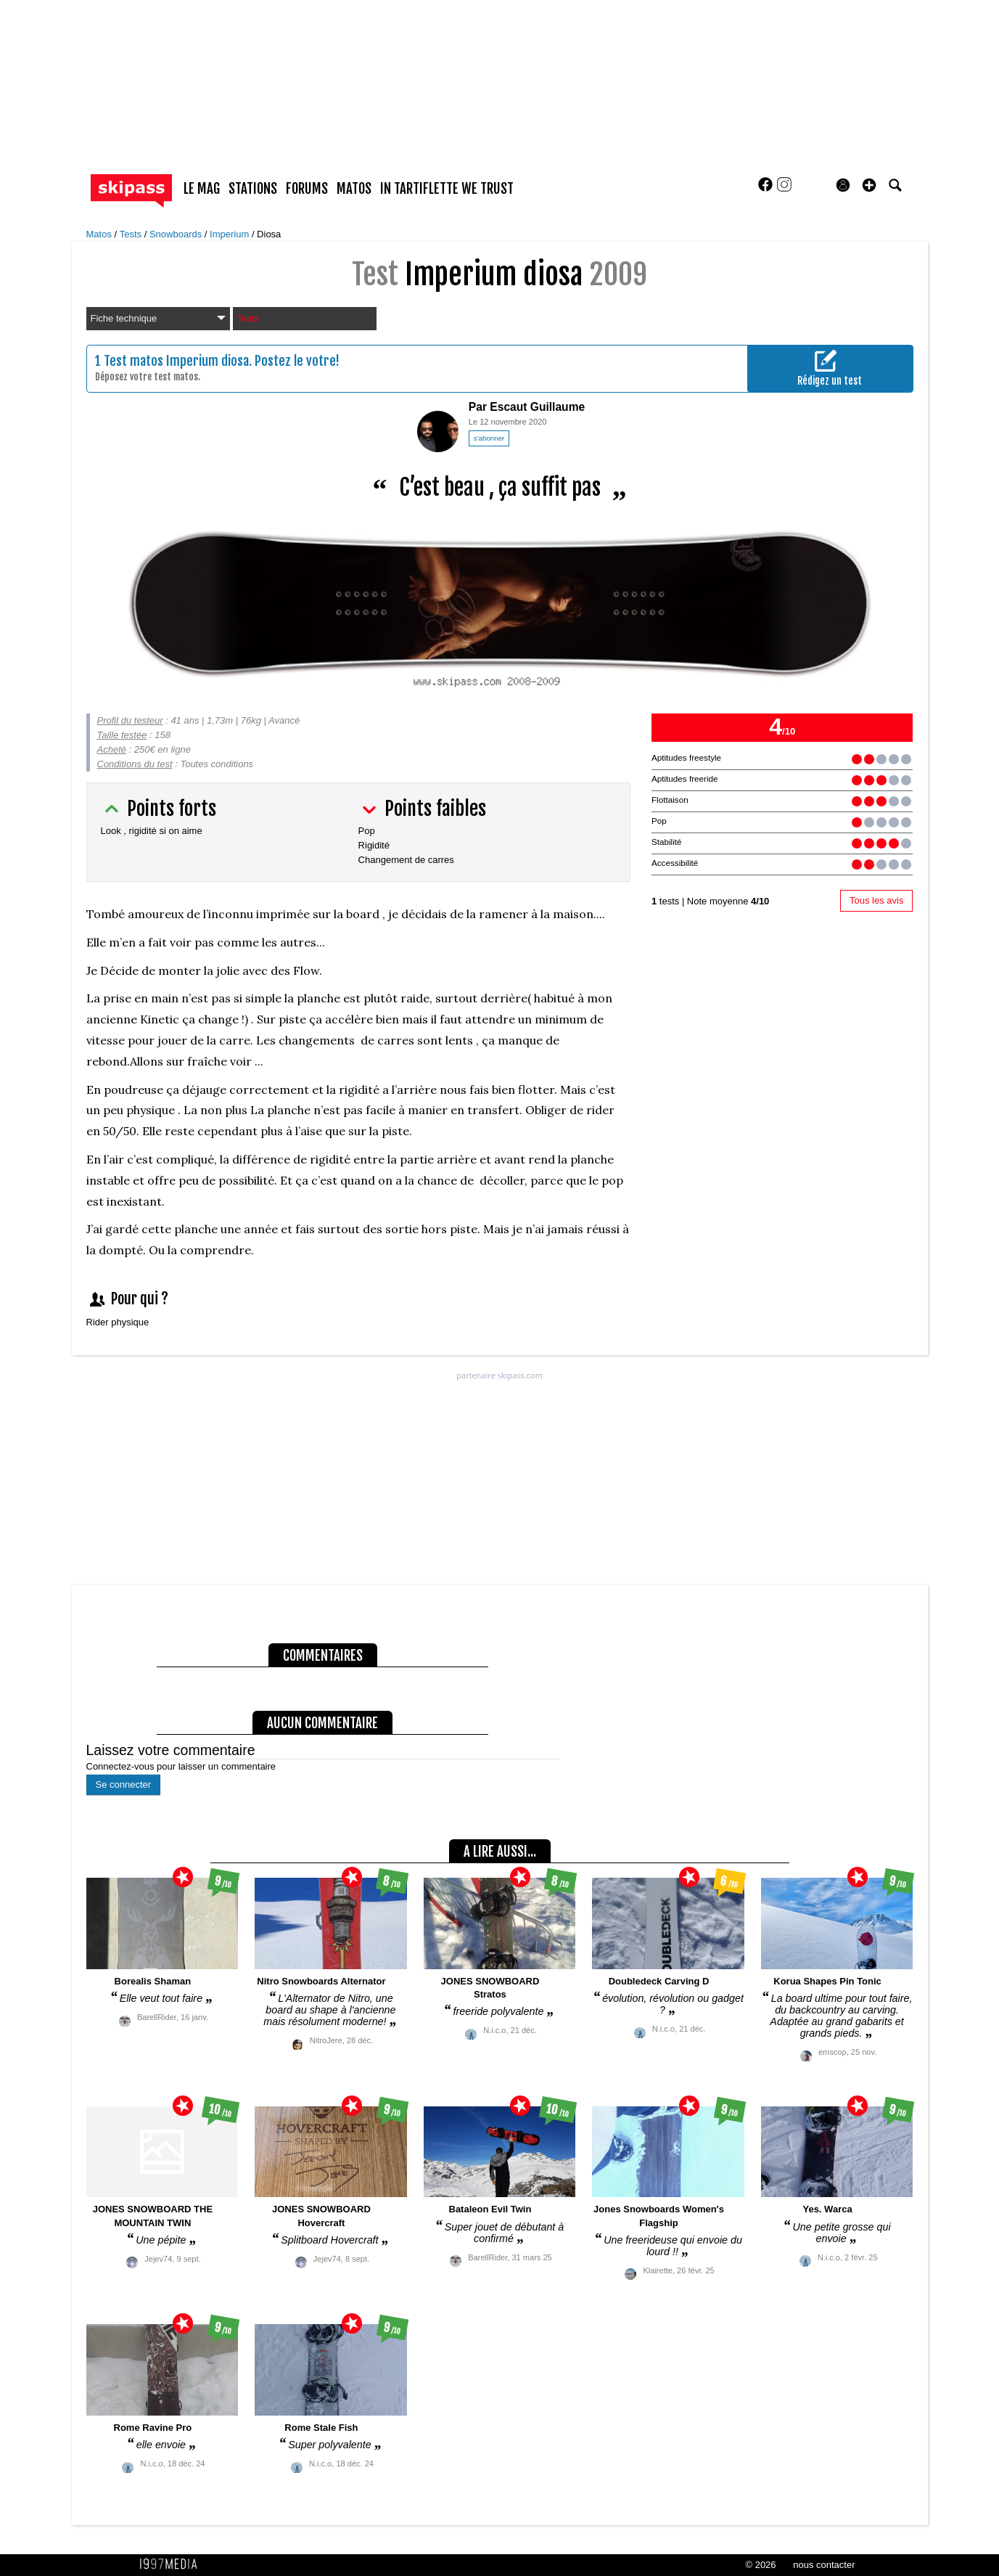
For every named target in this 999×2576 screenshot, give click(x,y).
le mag (202, 188)
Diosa (269, 234)
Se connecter (124, 1784)
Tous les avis (876, 900)
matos (354, 188)
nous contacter (824, 2564)
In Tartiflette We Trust (447, 188)
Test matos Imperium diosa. (178, 361)
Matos (100, 234)
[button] (869, 185)
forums (307, 188)
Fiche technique (158, 318)
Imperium (231, 234)
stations (253, 188)
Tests (132, 234)
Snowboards (177, 234)
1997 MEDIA (172, 2564)
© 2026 (760, 2564)
